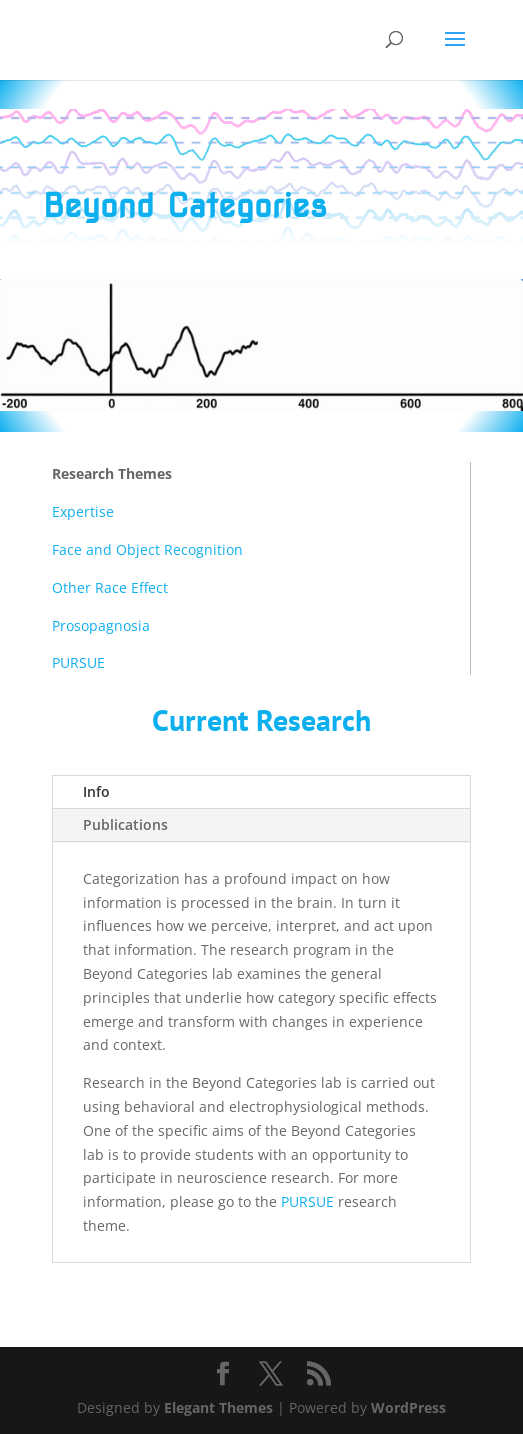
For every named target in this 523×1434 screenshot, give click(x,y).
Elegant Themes (218, 1407)
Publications (125, 824)
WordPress (408, 1407)
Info (96, 791)
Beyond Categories (185, 205)
